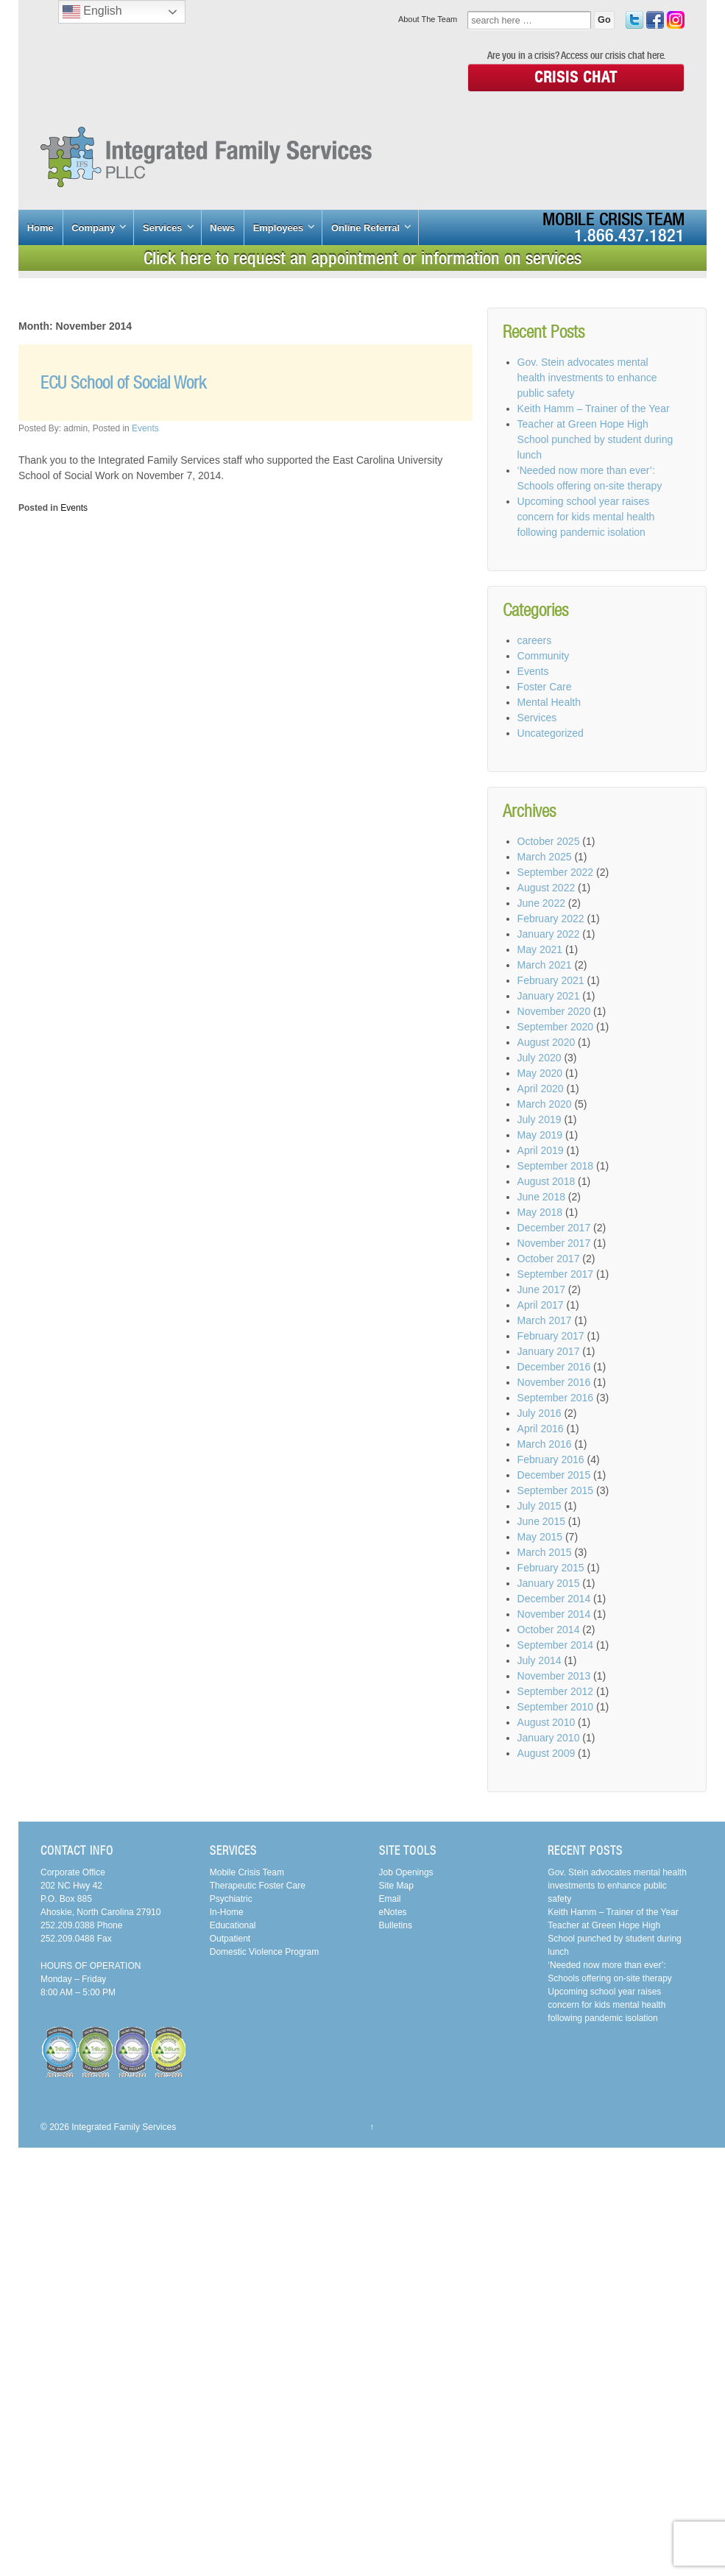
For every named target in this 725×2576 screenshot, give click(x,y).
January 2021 (548, 996)
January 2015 (548, 1583)
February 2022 (550, 918)
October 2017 (548, 1258)
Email (390, 1899)
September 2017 (555, 1274)
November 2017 (554, 1243)
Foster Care (544, 687)
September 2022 (555, 872)
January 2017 (548, 1351)
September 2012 (555, 1691)
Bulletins (395, 1925)
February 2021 (550, 980)
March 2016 (544, 1444)
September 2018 (555, 1166)
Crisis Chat (576, 77)
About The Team (427, 19)
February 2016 (550, 1459)
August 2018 (546, 1181)
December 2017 (554, 1228)
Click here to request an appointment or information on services (362, 258)
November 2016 (554, 1382)
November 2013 (554, 1676)
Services (163, 227)
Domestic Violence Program (264, 1952)
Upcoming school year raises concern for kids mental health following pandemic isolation (586, 516)
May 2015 (539, 1537)
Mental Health (549, 702)
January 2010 (548, 1738)
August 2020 (546, 1042)
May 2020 (539, 1073)
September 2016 (555, 1398)
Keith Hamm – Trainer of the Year (593, 408)
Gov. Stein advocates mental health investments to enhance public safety (587, 377)
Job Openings (406, 1872)
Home (40, 227)
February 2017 (550, 1336)
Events (145, 428)
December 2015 (554, 1475)
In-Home (227, 1912)
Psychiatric (231, 1899)
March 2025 (544, 857)
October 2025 (548, 841)
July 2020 (539, 1058)
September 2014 (555, 1645)
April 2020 (540, 1088)
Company (93, 227)
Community (543, 656)
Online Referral (365, 227)
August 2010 (546, 1722)
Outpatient (230, 1938)
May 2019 (539, 1135)
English (92, 12)
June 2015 (541, 1521)
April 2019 (540, 1150)
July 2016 (539, 1413)
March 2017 (544, 1320)
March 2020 (544, 1104)
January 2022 (548, 934)
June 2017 (541, 1289)
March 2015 (544, 1552)
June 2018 (541, 1197)
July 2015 (539, 1506)
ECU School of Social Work (123, 382)
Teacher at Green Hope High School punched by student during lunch (595, 439)
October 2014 (548, 1629)
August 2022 (546, 888)
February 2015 (550, 1568)
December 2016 (554, 1367)
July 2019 (539, 1119)
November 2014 (554, 1614)
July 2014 (539, 1660)
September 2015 (555, 1490)
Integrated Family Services (122, 2127)
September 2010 (555, 1707)
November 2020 (554, 1011)
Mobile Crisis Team (613, 219)
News (222, 227)
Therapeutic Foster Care (257, 1885)
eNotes (393, 1912)
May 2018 (539, 1212)
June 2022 (541, 903)
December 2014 (554, 1598)
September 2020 (555, 1027)
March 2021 (544, 965)
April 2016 (540, 1428)
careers (534, 640)
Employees (278, 227)
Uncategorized (550, 733)
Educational (233, 1925)
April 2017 (540, 1305)
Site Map (396, 1885)
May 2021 (539, 949)
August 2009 (546, 1753)
